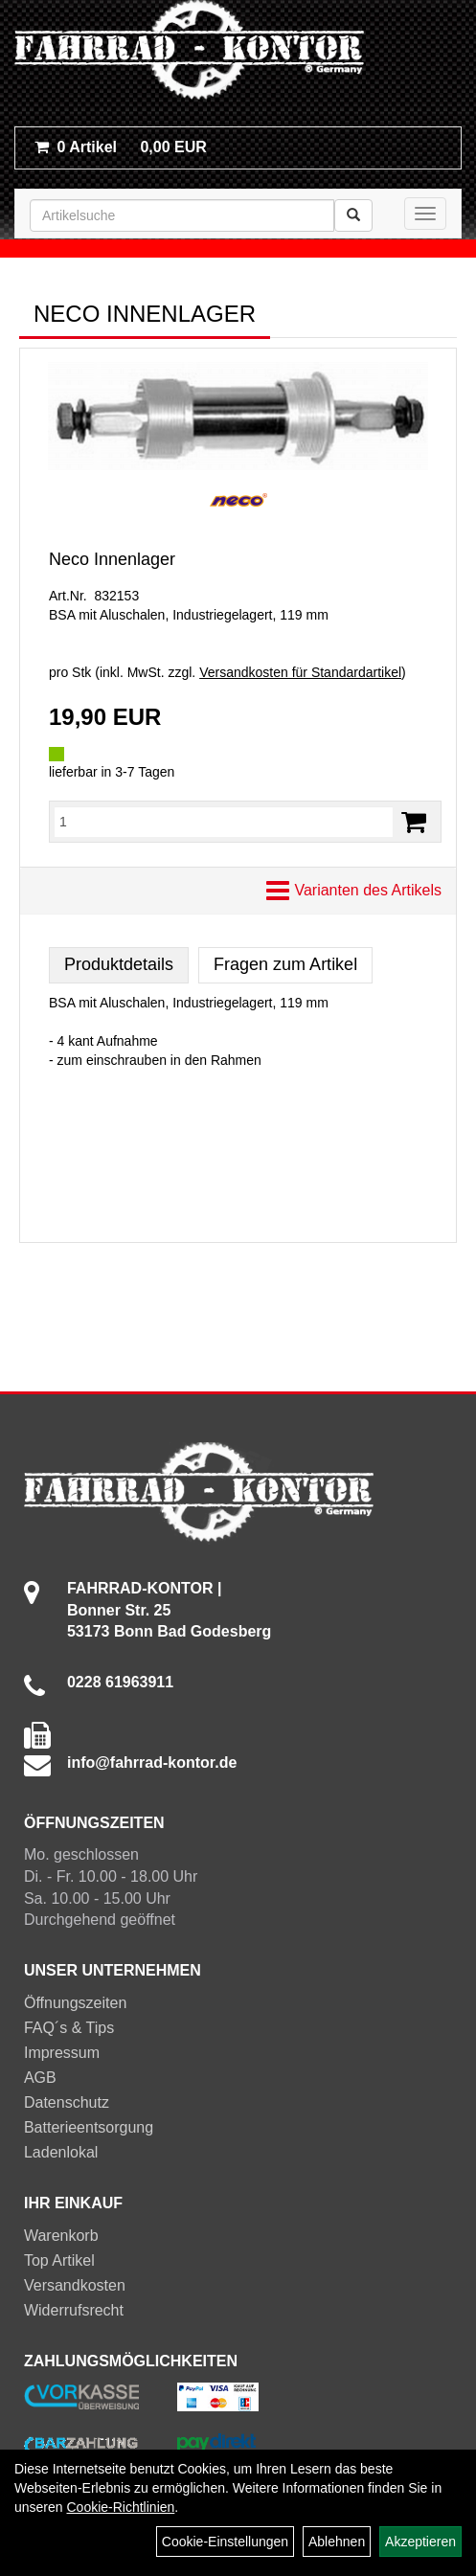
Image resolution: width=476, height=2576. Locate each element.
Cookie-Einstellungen (225, 2541)
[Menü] (425, 213)
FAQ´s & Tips (69, 2028)
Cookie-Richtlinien (120, 2507)
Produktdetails (118, 964)
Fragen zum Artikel (285, 964)
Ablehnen (336, 2541)
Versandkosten (74, 2285)
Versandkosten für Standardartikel (300, 672)
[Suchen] (353, 215)
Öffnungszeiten (75, 2003)
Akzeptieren (420, 2541)
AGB (40, 2077)
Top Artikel (59, 2260)
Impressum (62, 2053)
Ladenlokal (61, 2152)
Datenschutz (66, 2102)
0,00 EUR (120, 147)
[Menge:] (224, 821)
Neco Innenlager (112, 559)
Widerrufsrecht (74, 2310)
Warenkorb (61, 2235)
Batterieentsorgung (88, 2127)
